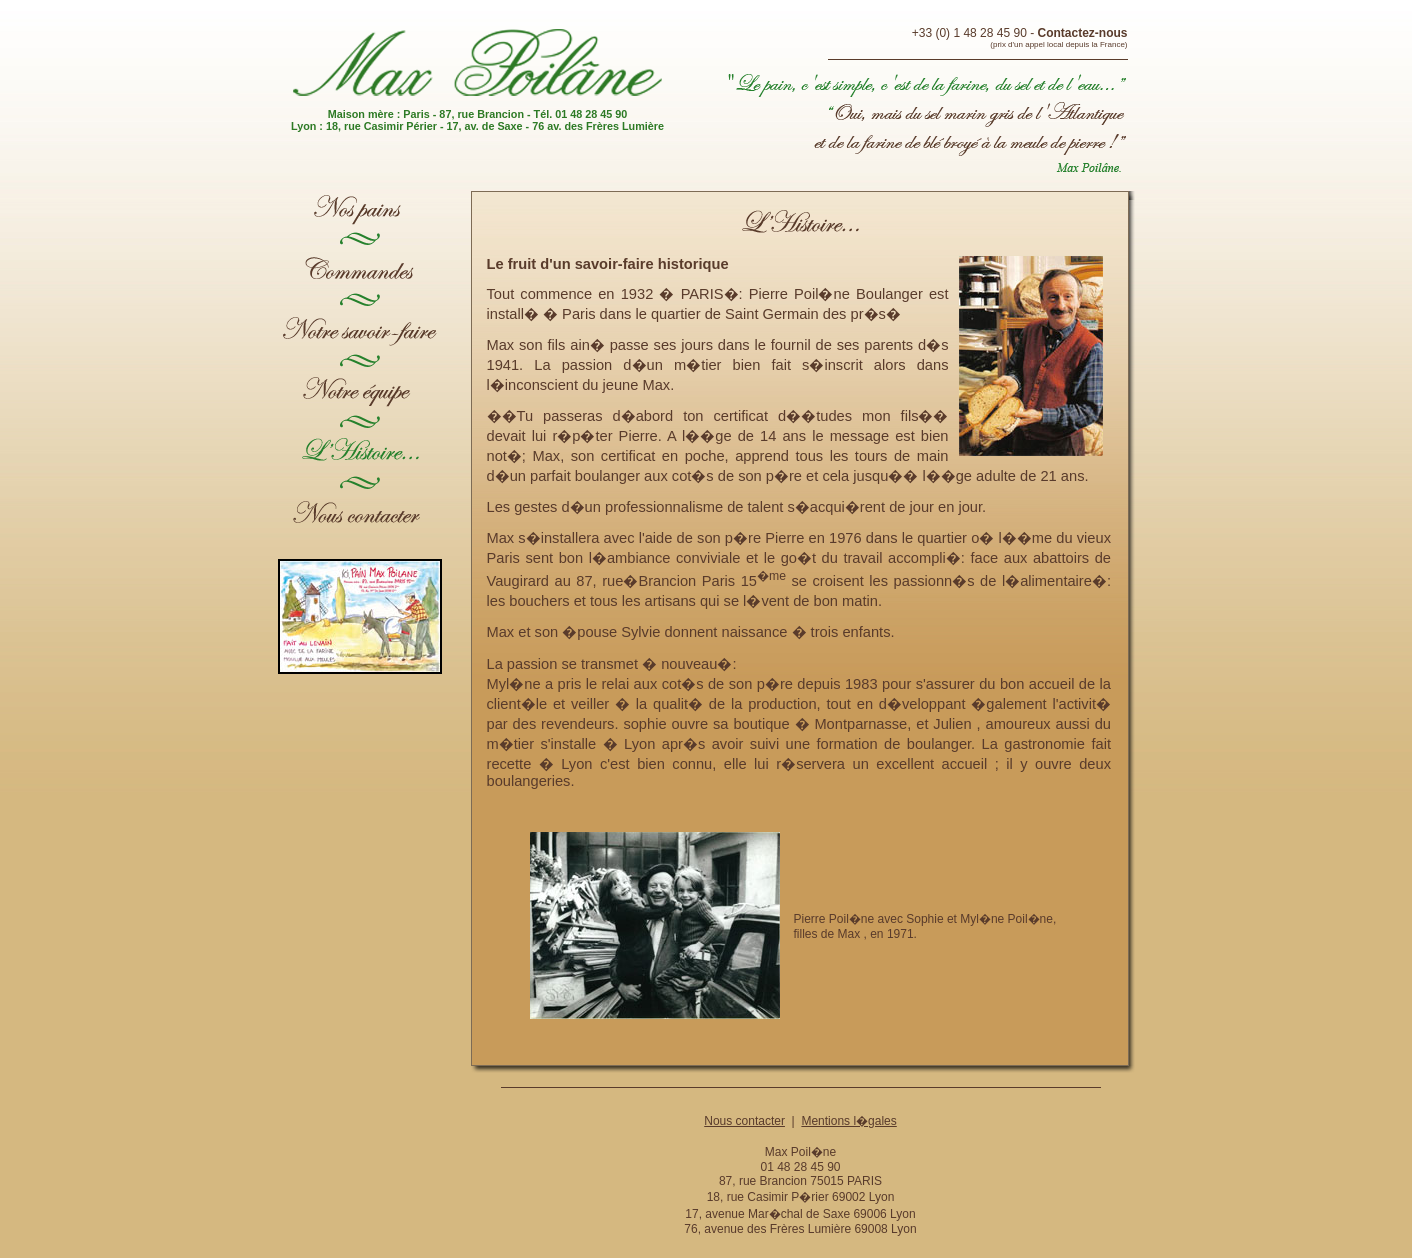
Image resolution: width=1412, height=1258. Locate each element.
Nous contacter (744, 1121)
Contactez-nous (1083, 33)
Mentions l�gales (848, 1121)
